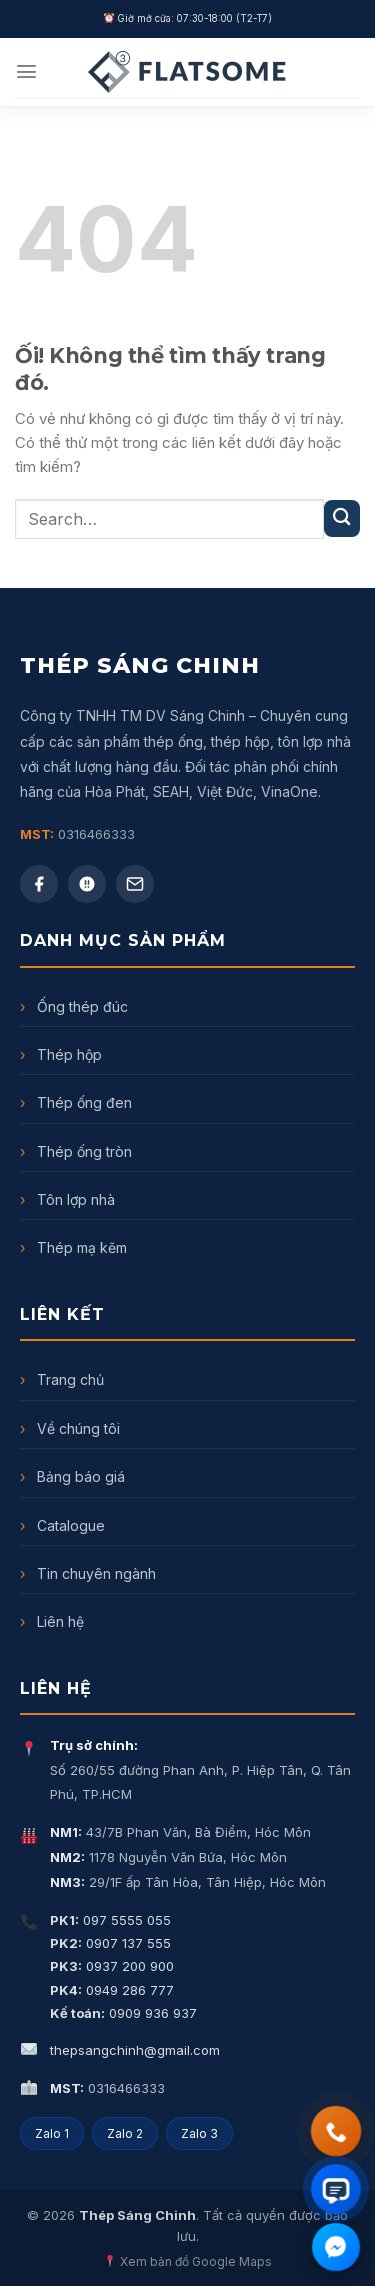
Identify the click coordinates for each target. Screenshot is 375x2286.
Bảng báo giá (72, 1476)
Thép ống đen (76, 1102)
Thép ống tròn (76, 1151)
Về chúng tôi (70, 1428)
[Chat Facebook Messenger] (336, 2247)
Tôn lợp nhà (67, 1199)
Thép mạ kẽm (73, 1247)
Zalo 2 (125, 2133)
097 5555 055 (110, 1920)
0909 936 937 (123, 2013)
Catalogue (62, 1525)
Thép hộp (61, 1054)
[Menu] (26, 71)
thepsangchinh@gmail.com (135, 2050)
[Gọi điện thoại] (336, 2131)
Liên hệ (52, 1621)
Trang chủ (62, 1379)
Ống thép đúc (74, 1006)
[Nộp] (342, 518)
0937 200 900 (112, 1966)
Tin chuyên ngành (88, 1573)
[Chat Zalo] (335, 2188)
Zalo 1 (52, 2133)
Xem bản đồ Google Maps (188, 2261)
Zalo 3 (199, 2133)
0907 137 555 (110, 1943)
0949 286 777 (112, 1990)
